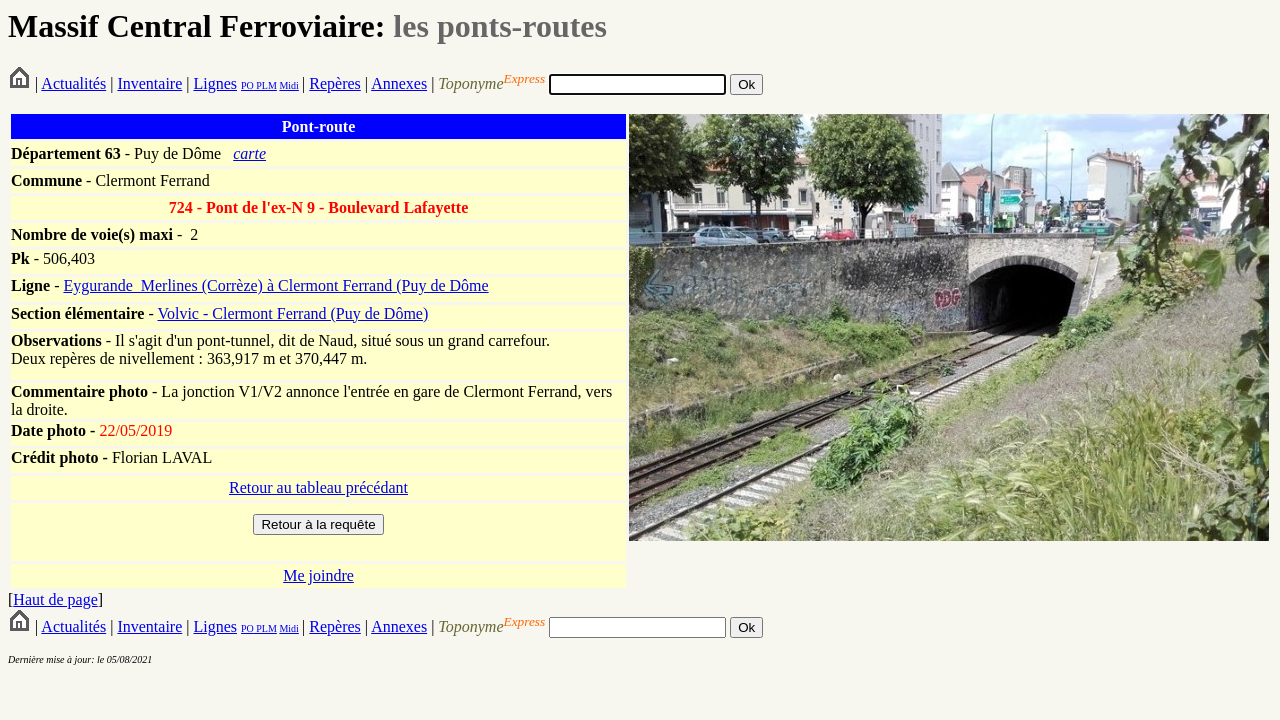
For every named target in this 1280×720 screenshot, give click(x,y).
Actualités (73, 83)
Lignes (215, 83)
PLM (265, 85)
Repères (335, 83)
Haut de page (55, 599)
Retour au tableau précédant (318, 487)
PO (247, 85)
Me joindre (318, 575)
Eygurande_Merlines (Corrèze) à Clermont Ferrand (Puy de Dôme (275, 285)
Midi (288, 85)
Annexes (399, 83)
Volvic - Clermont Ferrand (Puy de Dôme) (292, 313)
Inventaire (149, 83)
